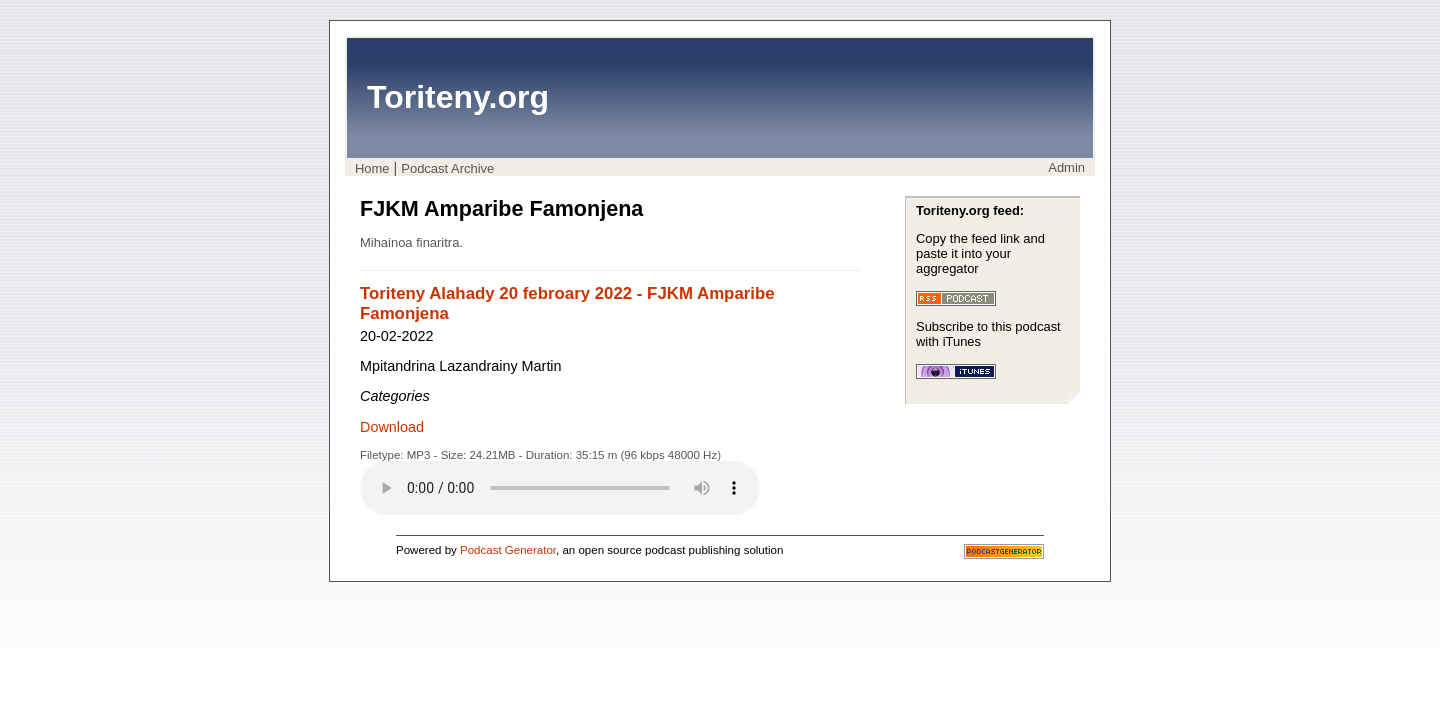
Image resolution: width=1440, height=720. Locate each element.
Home (372, 168)
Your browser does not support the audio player (560, 488)
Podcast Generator (508, 550)
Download (392, 427)
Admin (1066, 167)
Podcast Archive (447, 168)
